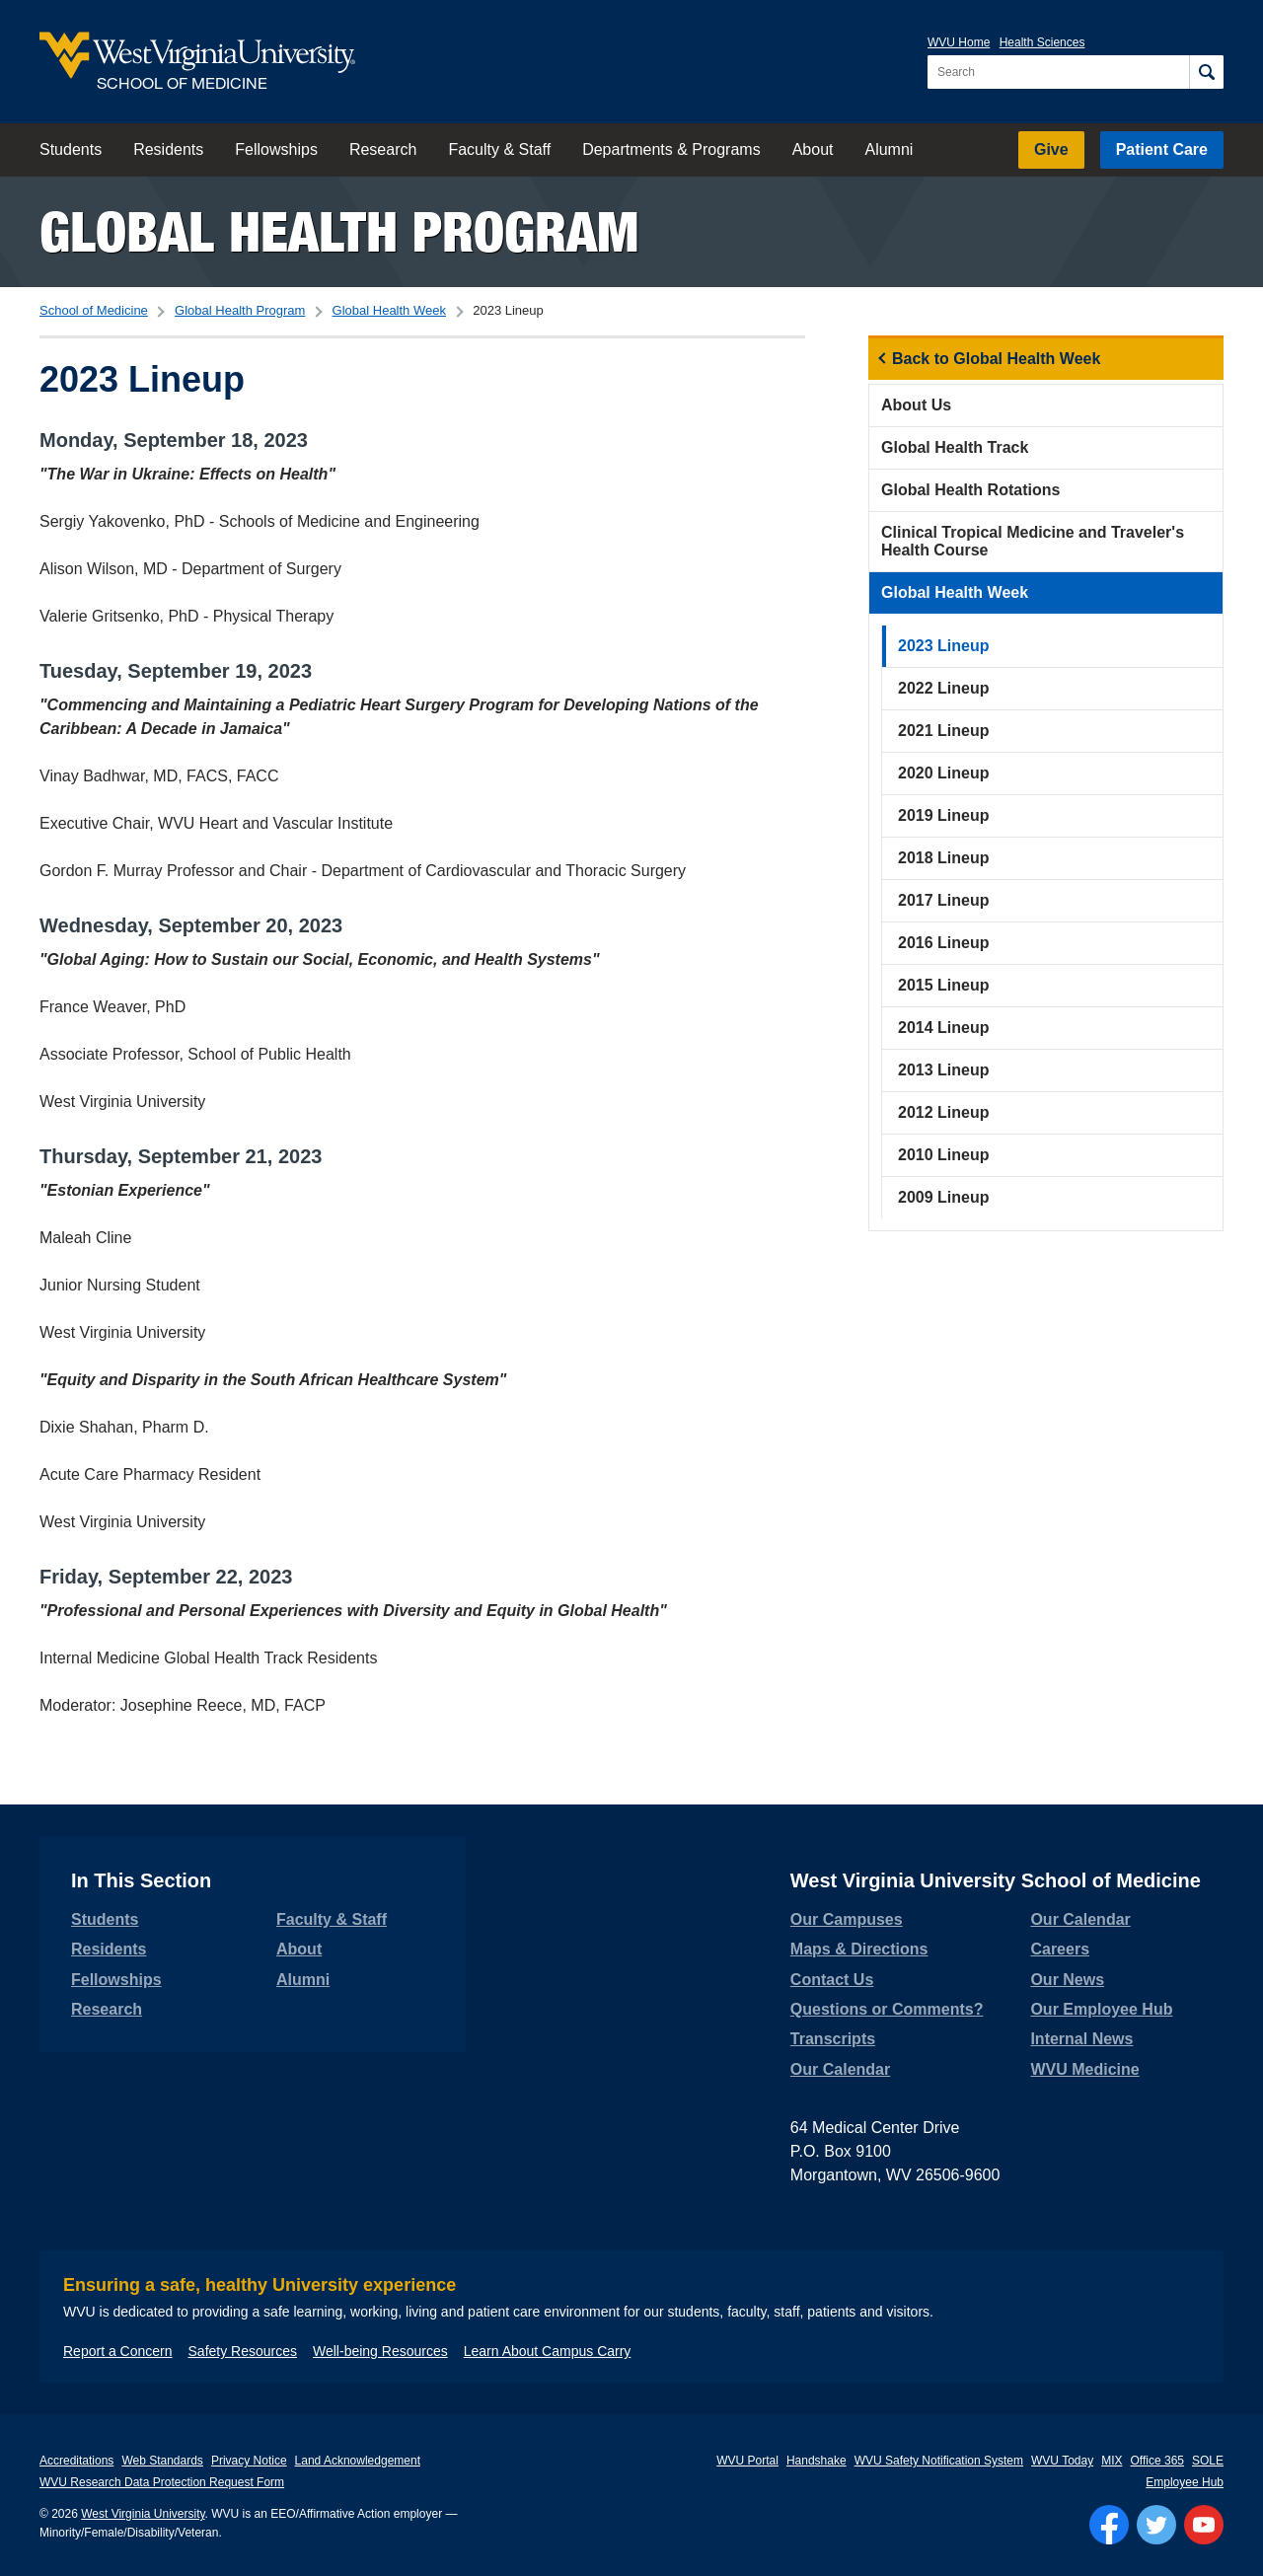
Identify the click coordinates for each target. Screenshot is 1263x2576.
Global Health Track (954, 447)
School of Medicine (93, 310)
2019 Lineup (943, 815)
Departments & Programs (671, 149)
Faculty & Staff (499, 149)
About (813, 149)
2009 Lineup (943, 1197)
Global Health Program (338, 231)
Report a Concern (118, 2351)
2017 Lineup (943, 900)
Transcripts (832, 2038)
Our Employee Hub (1101, 2009)
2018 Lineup (943, 857)
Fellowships (276, 149)
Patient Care (1162, 149)
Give (1051, 149)
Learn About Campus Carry (548, 2351)
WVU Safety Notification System (938, 2460)
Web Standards (162, 2460)
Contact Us (831, 1979)
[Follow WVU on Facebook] (1109, 2524)
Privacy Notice (249, 2460)
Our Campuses (846, 1919)
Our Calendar (840, 2069)
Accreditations (76, 2460)
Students (70, 149)
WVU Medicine (1084, 2069)
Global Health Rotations (970, 489)
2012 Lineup (943, 1112)
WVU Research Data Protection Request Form (161, 2482)
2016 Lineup (943, 942)
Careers (1059, 1949)
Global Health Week (389, 310)
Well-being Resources (380, 2351)
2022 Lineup (943, 688)
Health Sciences (1042, 42)
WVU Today (1062, 2460)
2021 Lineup (943, 730)
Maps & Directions (859, 1949)
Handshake (816, 2460)
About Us (916, 405)
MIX (1111, 2460)
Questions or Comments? (887, 2009)
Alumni (888, 149)
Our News (1067, 1979)
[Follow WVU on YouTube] (1204, 2524)
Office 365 (1157, 2460)
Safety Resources (243, 2351)
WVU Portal (747, 2460)
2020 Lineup (943, 773)
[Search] (1206, 72)
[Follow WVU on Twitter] (1156, 2524)
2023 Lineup (943, 645)
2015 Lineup (943, 985)
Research (382, 149)
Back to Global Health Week (996, 358)
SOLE (1208, 2460)
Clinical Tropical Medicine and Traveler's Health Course (1032, 541)
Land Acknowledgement (357, 2460)
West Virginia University (142, 2514)
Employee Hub (1185, 2482)
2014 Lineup (943, 1027)
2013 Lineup (943, 1070)
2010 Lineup (943, 1154)
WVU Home (959, 42)
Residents (168, 149)
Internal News (1081, 2038)
